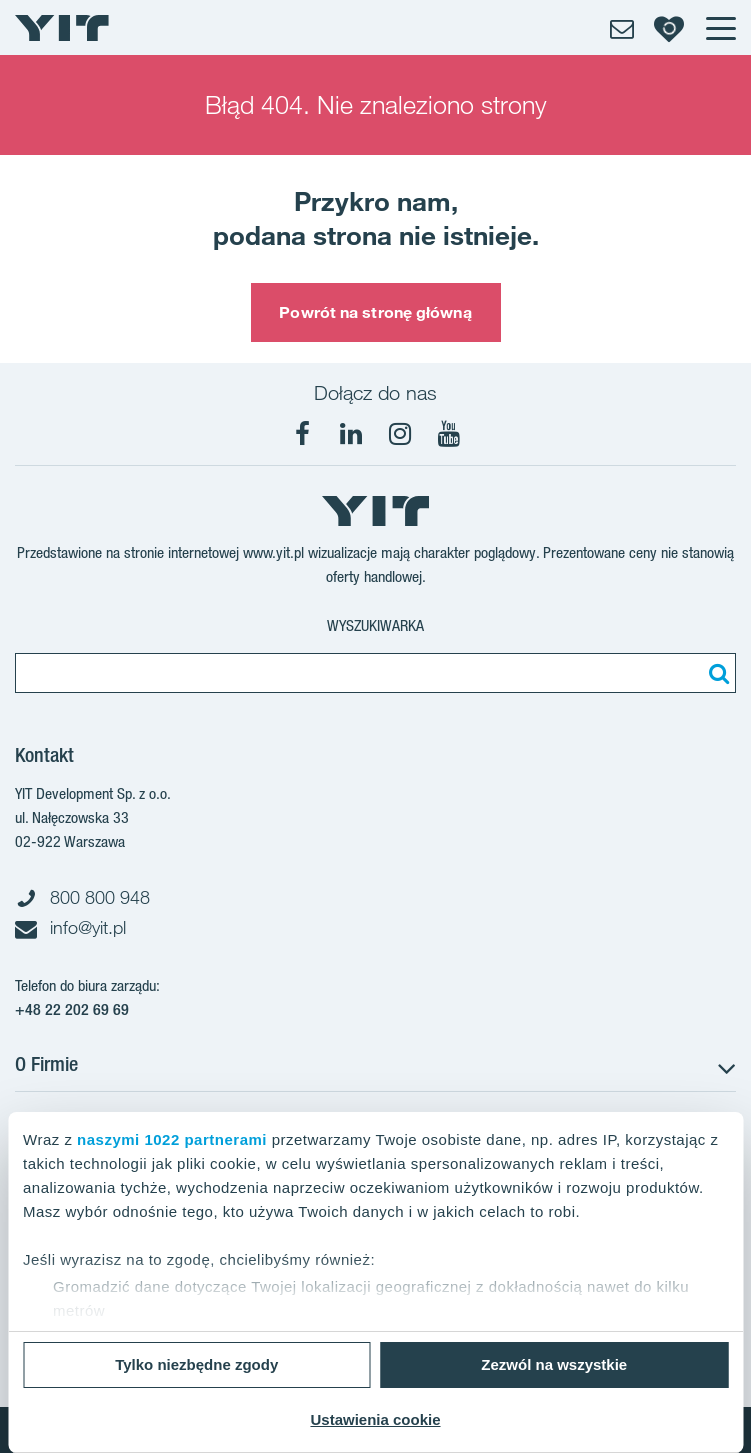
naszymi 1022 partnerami (172, 1139)
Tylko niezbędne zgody (196, 1364)
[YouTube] (449, 434)
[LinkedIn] (351, 434)
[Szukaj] (716, 673)
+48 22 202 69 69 (72, 1009)
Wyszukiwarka (375, 625)
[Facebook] (302, 434)
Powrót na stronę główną (375, 312)
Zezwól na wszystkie (554, 1364)
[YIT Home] (62, 28)
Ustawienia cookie (375, 1419)
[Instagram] (400, 434)
